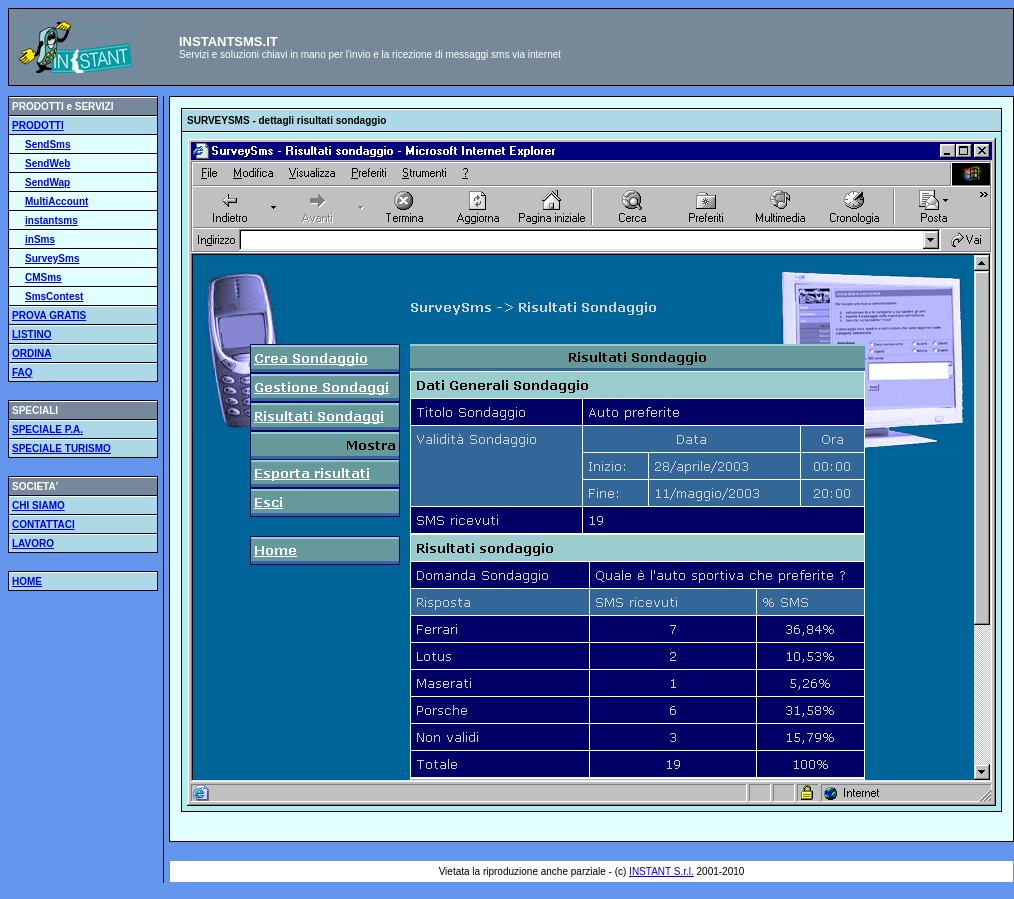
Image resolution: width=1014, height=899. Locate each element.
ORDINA (31, 353)
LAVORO (33, 543)
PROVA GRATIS (49, 315)
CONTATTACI (43, 524)
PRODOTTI (38, 125)
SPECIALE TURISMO (61, 448)
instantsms (51, 220)
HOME (27, 581)
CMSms (43, 277)
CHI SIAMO (38, 505)
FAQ (22, 372)
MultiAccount (56, 201)
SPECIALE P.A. (47, 429)
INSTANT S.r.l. (661, 871)
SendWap (47, 182)
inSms (40, 239)
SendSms (48, 144)
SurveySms (52, 258)
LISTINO (31, 334)
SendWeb (47, 163)
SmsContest (54, 296)
